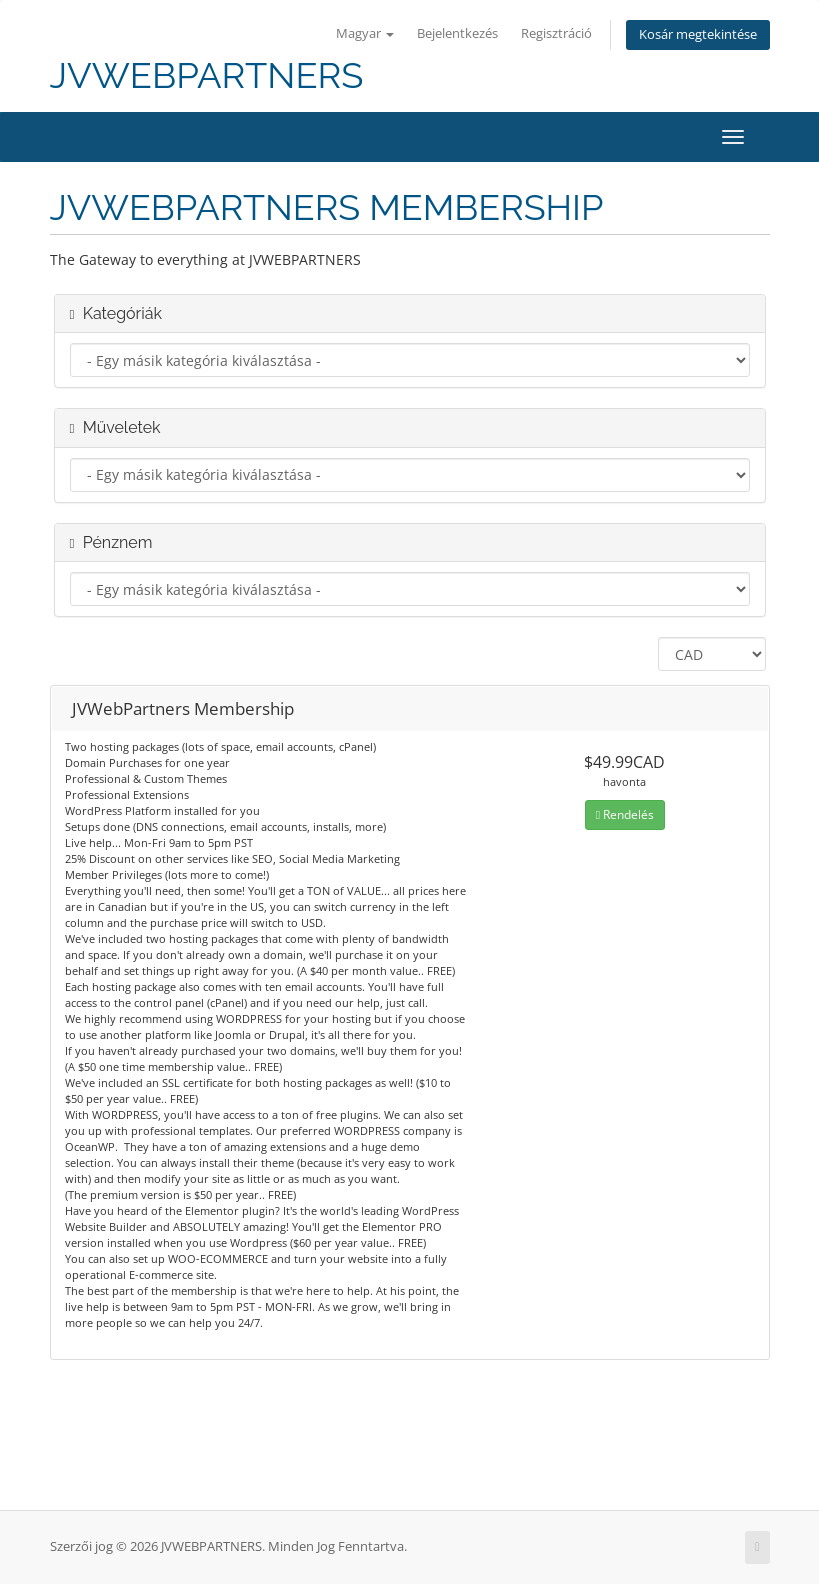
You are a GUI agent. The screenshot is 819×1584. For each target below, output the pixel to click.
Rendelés (625, 814)
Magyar (365, 33)
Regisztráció (556, 33)
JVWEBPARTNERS (207, 75)
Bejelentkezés (457, 33)
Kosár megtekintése (698, 34)
